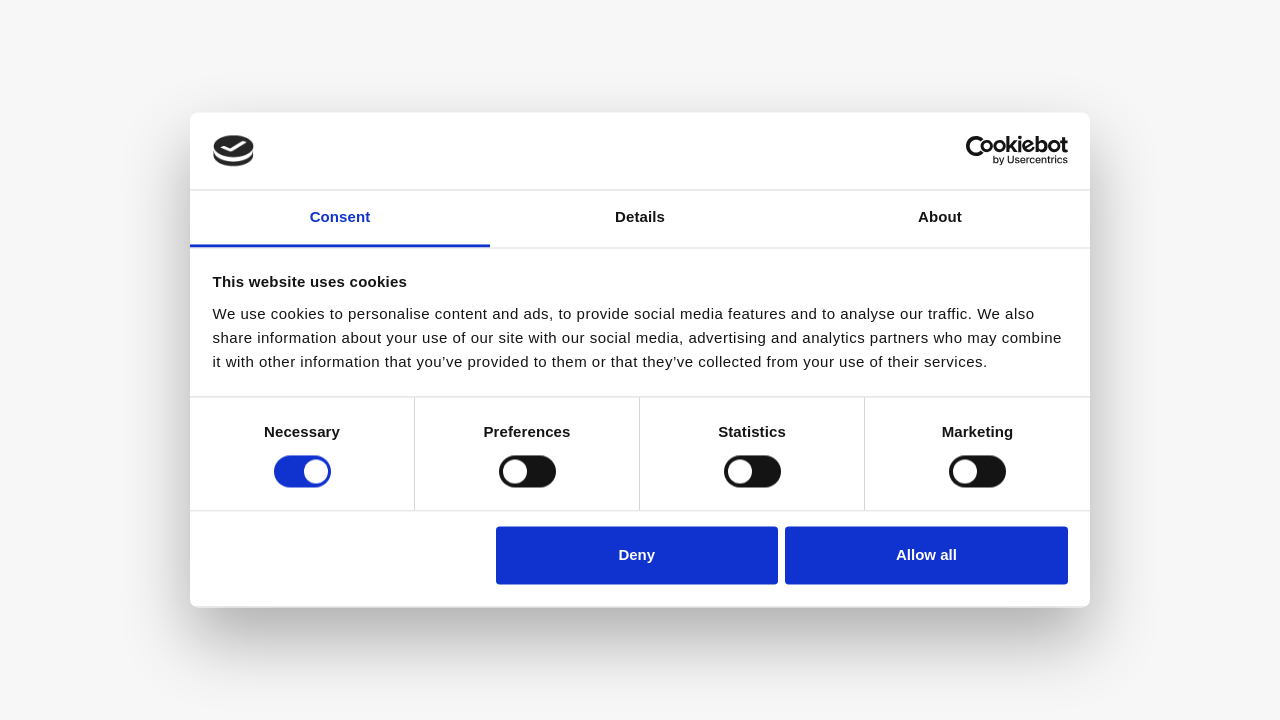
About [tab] (940, 216)
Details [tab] (640, 216)
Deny (636, 554)
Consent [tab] (340, 216)
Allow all (926, 554)
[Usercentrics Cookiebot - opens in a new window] (980, 151)
